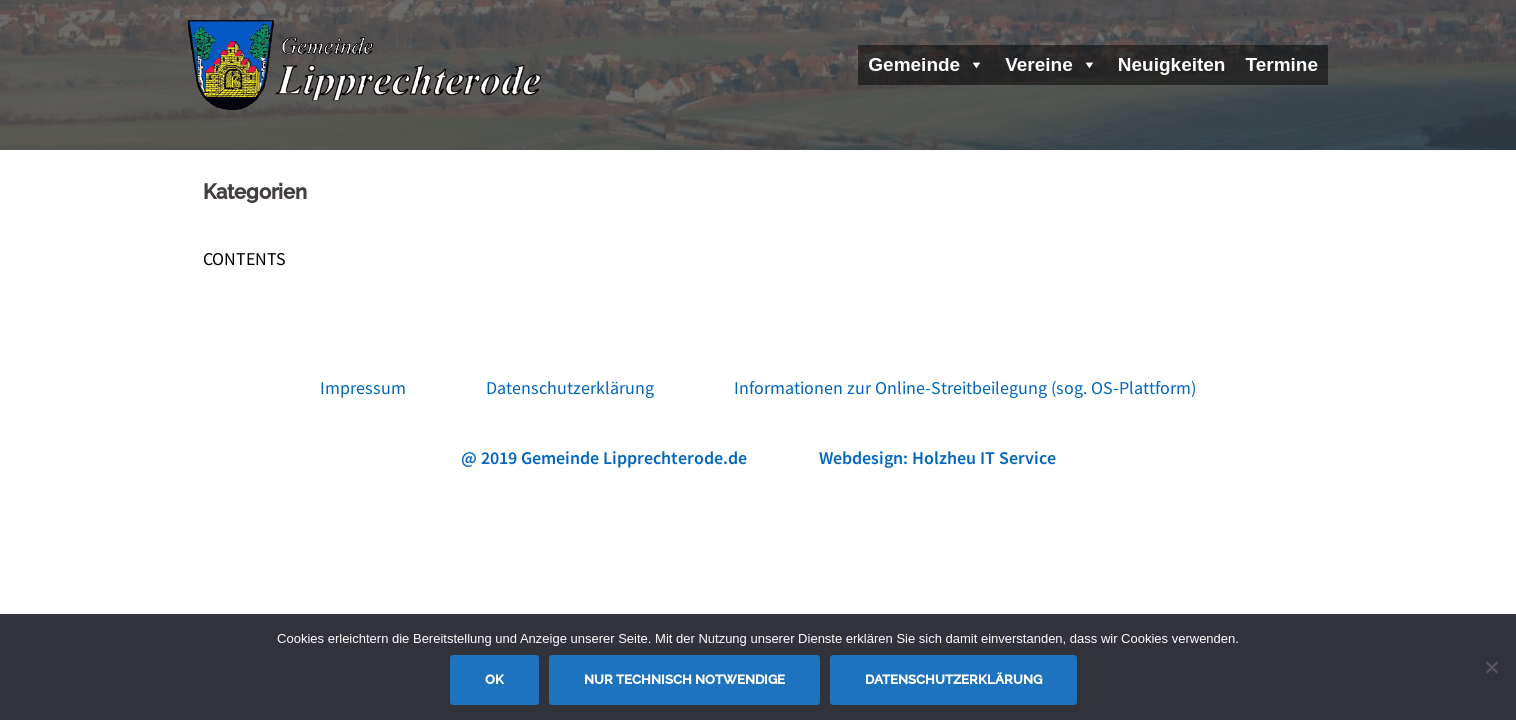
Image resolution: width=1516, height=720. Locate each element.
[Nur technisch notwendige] (1491, 667)
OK (494, 679)
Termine (1281, 64)
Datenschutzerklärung (570, 387)
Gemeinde (926, 64)
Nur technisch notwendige (684, 679)
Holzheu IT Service (984, 457)
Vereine (1051, 64)
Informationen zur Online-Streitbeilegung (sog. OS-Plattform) (965, 387)
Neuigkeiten (1172, 64)
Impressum (363, 387)
